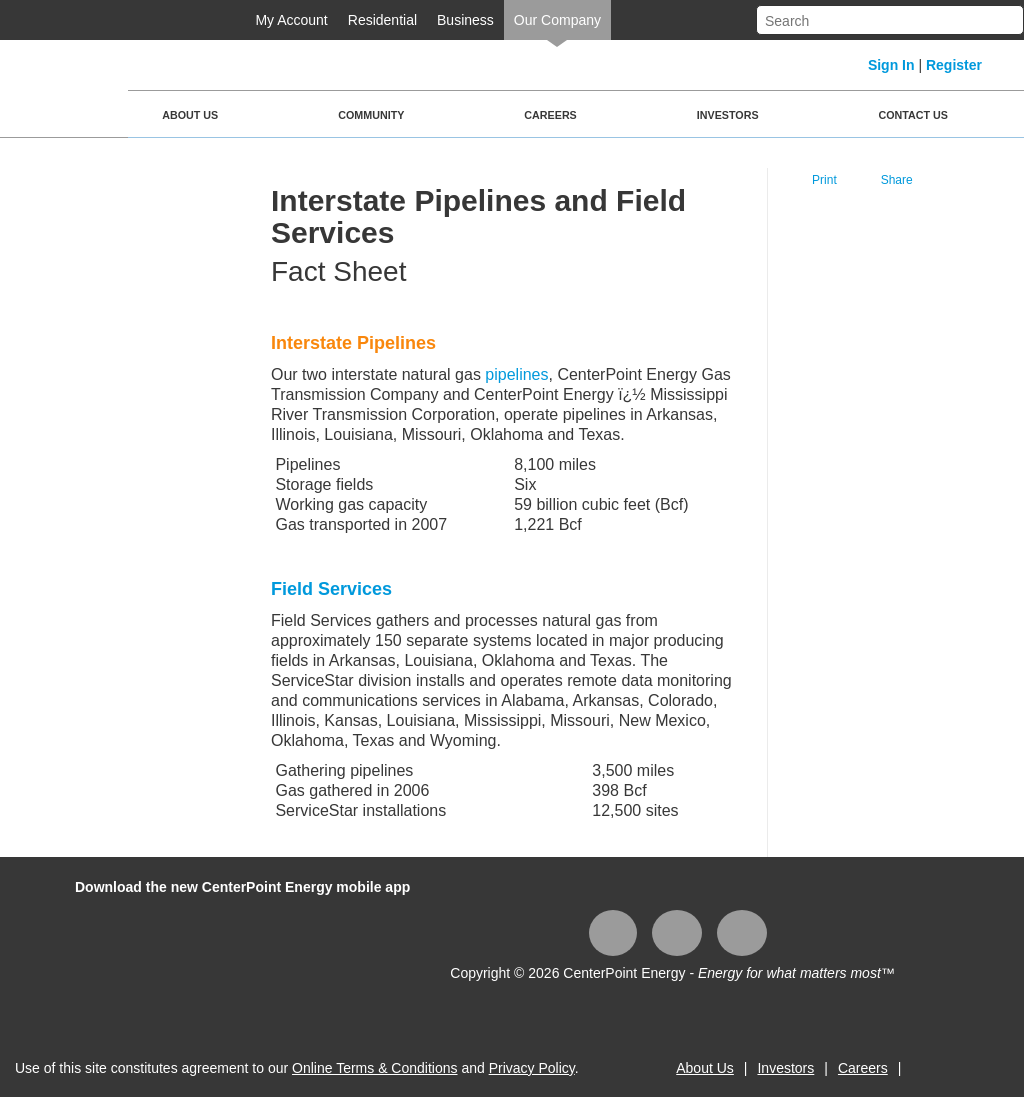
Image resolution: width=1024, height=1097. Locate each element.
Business (465, 20)
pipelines (516, 374)
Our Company (557, 20)
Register (954, 65)
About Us (190, 115)
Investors (728, 115)
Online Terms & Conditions (374, 1068)
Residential (382, 20)
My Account (291, 20)
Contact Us (913, 115)
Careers (550, 115)
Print (824, 180)
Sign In (891, 65)
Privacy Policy (532, 1068)
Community (371, 115)
